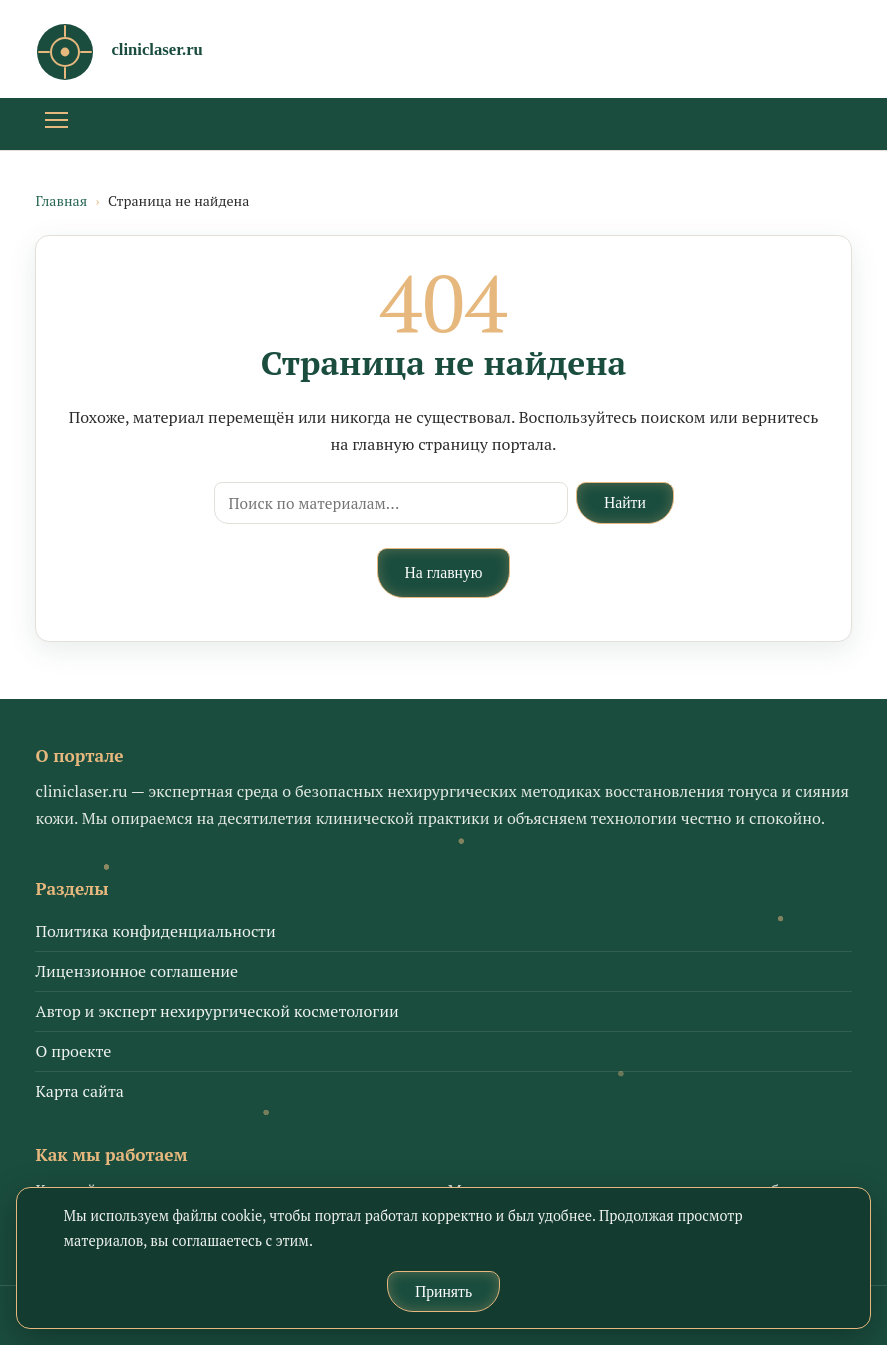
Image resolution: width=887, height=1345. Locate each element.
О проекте (73, 1051)
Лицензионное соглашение (136, 971)
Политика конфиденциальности (155, 931)
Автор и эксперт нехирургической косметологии (216, 1011)
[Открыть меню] (56, 124)
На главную (444, 572)
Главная (61, 200)
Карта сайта (79, 1091)
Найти (625, 502)
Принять (443, 1291)
